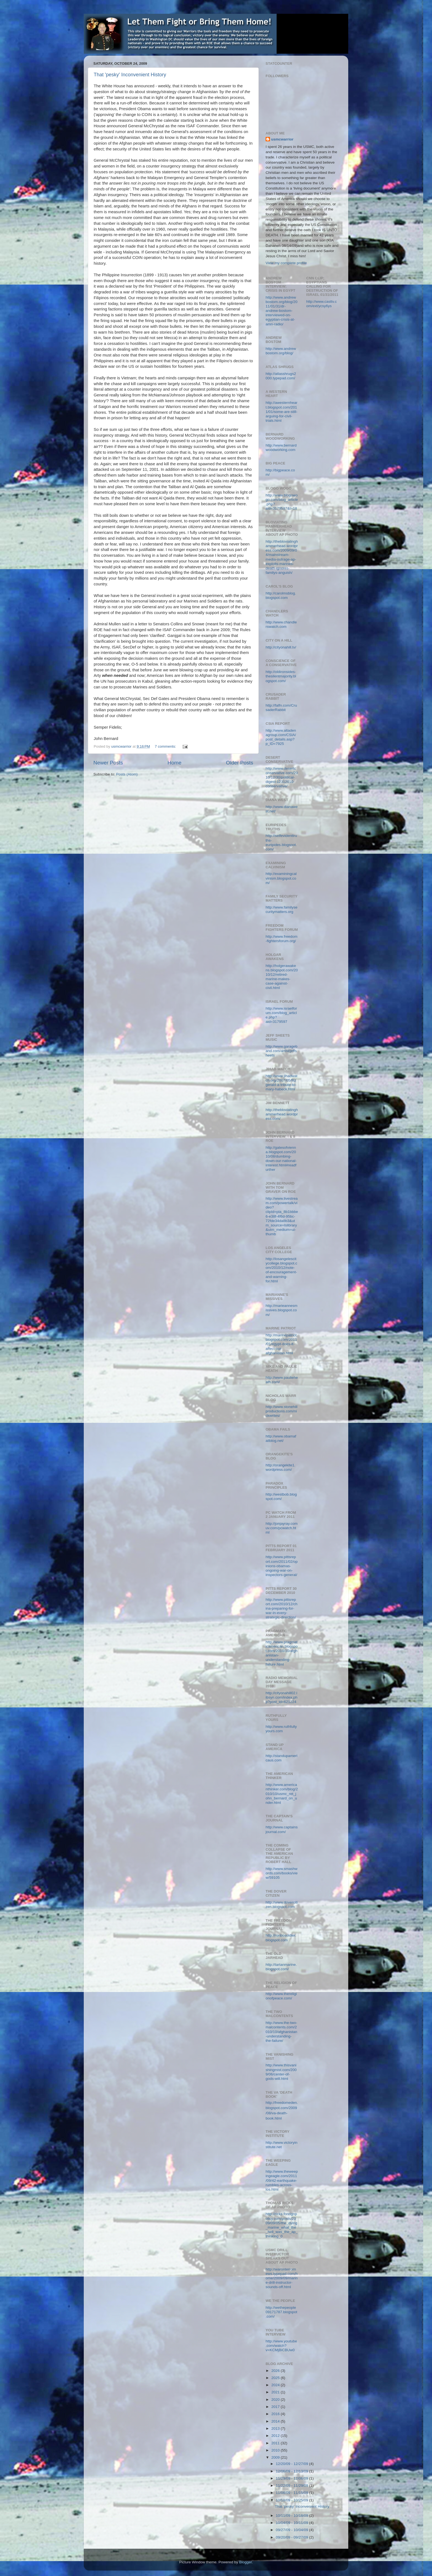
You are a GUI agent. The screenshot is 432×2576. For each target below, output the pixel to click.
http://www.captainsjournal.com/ (282, 1829)
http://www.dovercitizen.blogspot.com (282, 1904)
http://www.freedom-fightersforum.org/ (282, 938)
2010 (276, 2450)
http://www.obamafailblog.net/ (281, 1438)
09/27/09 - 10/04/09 (292, 2530)
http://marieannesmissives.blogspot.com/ (282, 1310)
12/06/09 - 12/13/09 (292, 2471)
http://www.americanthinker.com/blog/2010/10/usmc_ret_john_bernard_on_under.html (282, 1794)
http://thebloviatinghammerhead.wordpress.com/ (282, 1114)
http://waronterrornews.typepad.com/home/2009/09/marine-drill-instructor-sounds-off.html (282, 2278)
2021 (276, 2392)
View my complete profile (286, 263)
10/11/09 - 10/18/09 (292, 2515)
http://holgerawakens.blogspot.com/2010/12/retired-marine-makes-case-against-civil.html (282, 977)
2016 (276, 2414)
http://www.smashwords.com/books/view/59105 (282, 1873)
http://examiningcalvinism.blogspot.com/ (281, 878)
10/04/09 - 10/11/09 (292, 2523)
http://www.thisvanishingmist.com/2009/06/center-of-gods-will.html (281, 2072)
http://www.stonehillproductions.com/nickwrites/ (282, 1411)
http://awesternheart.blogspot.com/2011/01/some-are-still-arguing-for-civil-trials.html (282, 412)
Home (174, 763)
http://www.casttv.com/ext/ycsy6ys (321, 303)
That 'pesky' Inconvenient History (130, 74)
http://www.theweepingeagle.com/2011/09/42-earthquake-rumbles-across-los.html (282, 2180)
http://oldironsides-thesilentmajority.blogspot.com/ (281, 676)
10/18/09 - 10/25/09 (292, 2500)
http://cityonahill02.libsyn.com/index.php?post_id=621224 (282, 1697)
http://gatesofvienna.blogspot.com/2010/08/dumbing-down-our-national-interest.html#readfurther (281, 1158)
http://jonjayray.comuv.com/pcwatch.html (282, 1527)
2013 (276, 2428)
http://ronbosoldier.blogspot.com (281, 1937)
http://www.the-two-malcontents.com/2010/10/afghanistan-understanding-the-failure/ (281, 2032)
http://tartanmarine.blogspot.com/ (281, 1967)
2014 (276, 2421)
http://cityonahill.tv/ (281, 647)
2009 (276, 2457)
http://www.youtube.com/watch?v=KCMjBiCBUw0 (281, 2345)
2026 (276, 2371)
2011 (276, 2443)
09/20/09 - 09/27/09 (292, 2537)
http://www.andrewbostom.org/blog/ (281, 351)
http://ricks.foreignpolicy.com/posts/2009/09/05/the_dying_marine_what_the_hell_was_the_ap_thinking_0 (282, 2225)
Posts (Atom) (127, 774)
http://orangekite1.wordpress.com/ (280, 1467)
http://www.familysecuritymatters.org (282, 909)
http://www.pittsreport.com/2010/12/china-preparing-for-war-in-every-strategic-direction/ (282, 1609)
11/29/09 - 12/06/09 (292, 2478)
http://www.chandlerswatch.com (281, 624)
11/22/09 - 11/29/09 (292, 2485)
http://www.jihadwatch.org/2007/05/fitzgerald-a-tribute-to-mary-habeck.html (282, 1082)
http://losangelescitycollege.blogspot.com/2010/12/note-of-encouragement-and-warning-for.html (281, 1270)
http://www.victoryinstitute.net (282, 2144)
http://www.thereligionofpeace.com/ (281, 1996)
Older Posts (239, 763)
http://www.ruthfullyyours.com (281, 1728)
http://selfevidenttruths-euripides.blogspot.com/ (281, 842)
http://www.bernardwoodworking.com (281, 447)
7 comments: (166, 746)
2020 (276, 2399)
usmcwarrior (282, 139)
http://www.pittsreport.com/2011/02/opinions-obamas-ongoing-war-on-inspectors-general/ (282, 1566)
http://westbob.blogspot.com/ (281, 1496)
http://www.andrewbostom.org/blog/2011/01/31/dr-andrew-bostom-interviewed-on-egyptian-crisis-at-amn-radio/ (282, 310)
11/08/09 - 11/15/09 (292, 2493)
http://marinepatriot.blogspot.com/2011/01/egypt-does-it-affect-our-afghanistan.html (282, 1344)
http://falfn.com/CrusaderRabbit (281, 707)
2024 (276, 2385)
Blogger (245, 2562)
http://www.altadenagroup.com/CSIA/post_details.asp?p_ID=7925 (281, 737)
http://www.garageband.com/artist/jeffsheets (282, 1050)
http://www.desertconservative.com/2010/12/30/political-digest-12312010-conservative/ (282, 777)
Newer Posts (108, 763)
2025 (276, 2378)
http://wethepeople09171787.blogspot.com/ (281, 2311)
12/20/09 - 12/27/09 (292, 2464)
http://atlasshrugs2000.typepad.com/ (281, 376)
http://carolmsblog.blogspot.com (281, 595)
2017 (276, 2407)
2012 (276, 2436)
